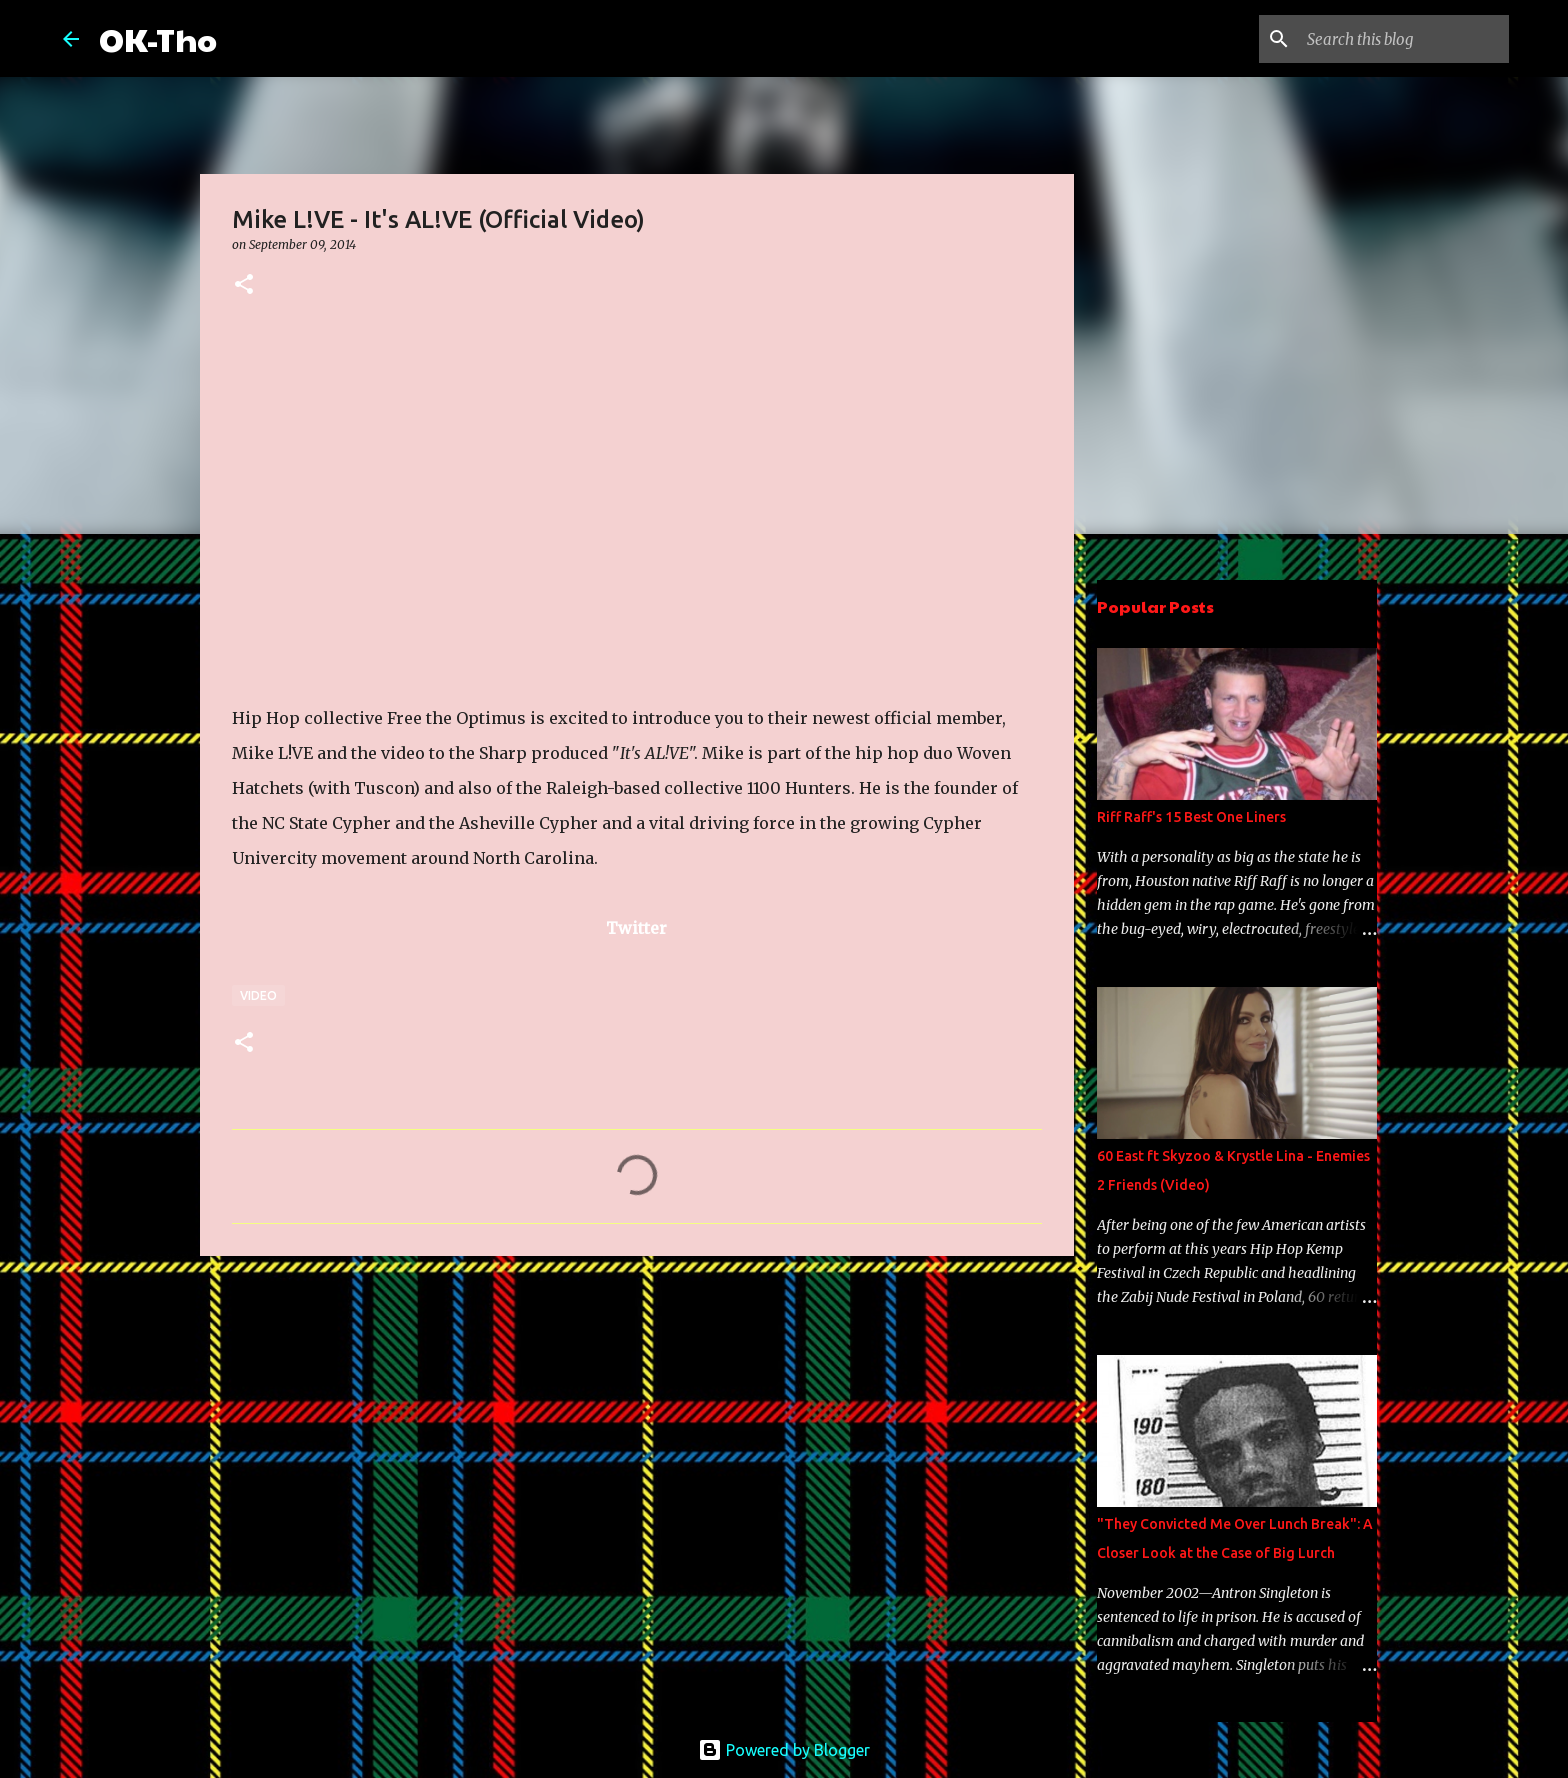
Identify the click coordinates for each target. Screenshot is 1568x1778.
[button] (244, 285)
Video (258, 995)
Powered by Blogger (784, 1750)
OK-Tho (158, 38)
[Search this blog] (1404, 39)
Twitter (636, 928)
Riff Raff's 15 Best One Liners (1191, 817)
